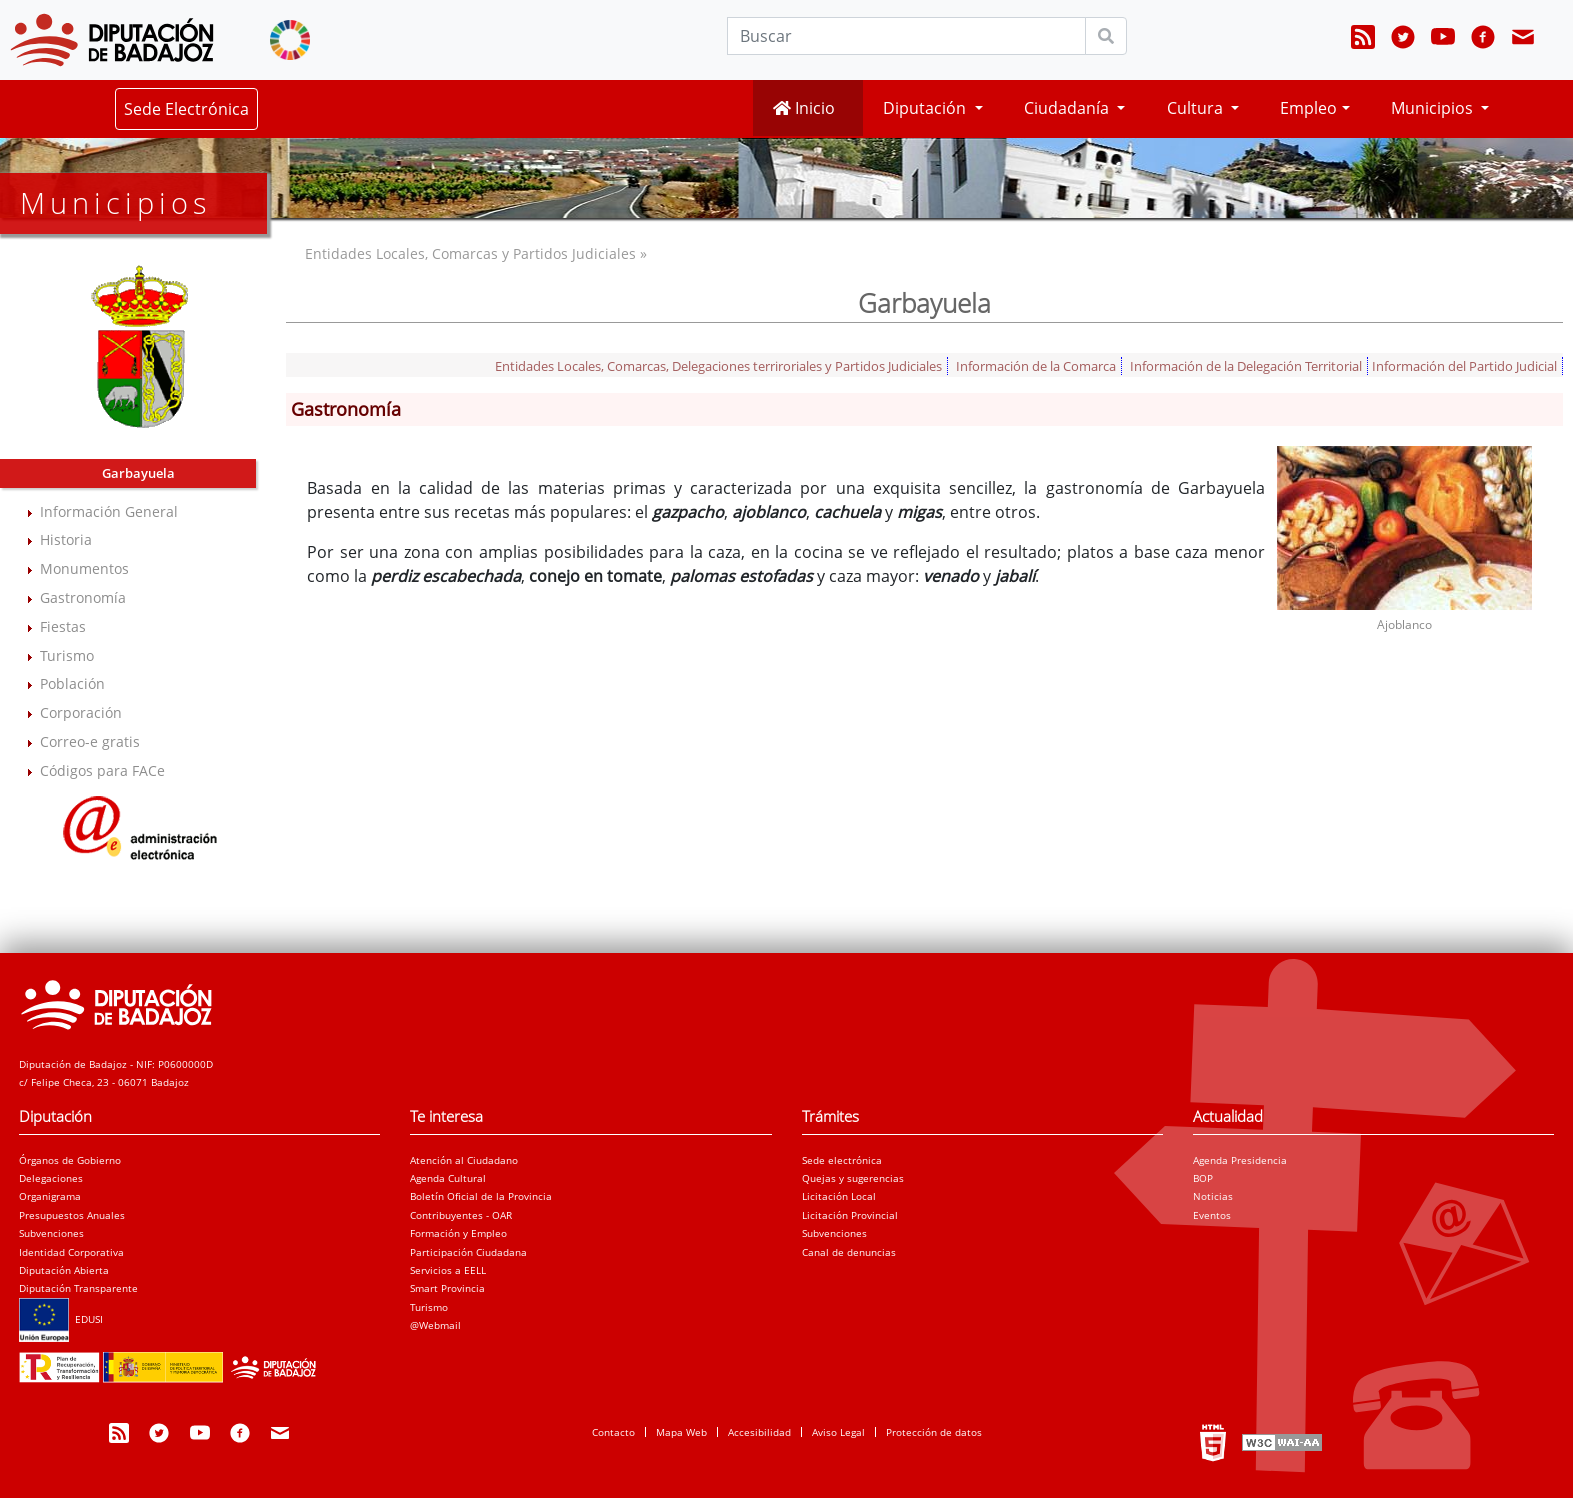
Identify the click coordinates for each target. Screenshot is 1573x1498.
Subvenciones (51, 1233)
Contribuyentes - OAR (461, 1215)
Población (72, 683)
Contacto (613, 1432)
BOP (1203, 1178)
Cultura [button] (1197, 108)
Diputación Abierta (64, 1270)
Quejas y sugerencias (853, 1178)
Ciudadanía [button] (1068, 108)
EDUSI (61, 1319)
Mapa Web (681, 1432)
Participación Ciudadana (468, 1252)
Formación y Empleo (458, 1233)
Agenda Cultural (448, 1178)
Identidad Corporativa (71, 1252)
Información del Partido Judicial (1464, 366)
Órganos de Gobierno (70, 1160)
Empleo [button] (1308, 108)
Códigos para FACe (102, 770)
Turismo (67, 655)
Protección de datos (934, 1432)
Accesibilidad (759, 1432)
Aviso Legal (838, 1432)
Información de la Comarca (1036, 366)
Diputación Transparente (78, 1288)
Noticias (1213, 1196)
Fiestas (63, 626)
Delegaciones (51, 1178)
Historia (66, 539)
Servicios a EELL (448, 1270)
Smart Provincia (447, 1288)
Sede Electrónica (186, 109)
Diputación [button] (926, 108)
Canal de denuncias (849, 1252)
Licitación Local (839, 1196)
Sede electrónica (842, 1160)
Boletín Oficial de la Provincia (481, 1196)
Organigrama (50, 1196)
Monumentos (84, 568)
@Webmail (435, 1325)
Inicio (804, 108)
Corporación (81, 712)
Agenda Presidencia (1240, 1160)
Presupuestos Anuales (72, 1215)
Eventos (1212, 1215)
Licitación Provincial (850, 1215)
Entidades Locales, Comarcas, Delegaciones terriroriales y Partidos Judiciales (718, 366)
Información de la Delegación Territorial (1246, 366)
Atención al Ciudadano (464, 1160)
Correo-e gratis (90, 741)
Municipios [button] (1434, 108)
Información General (109, 511)
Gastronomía (83, 597)
